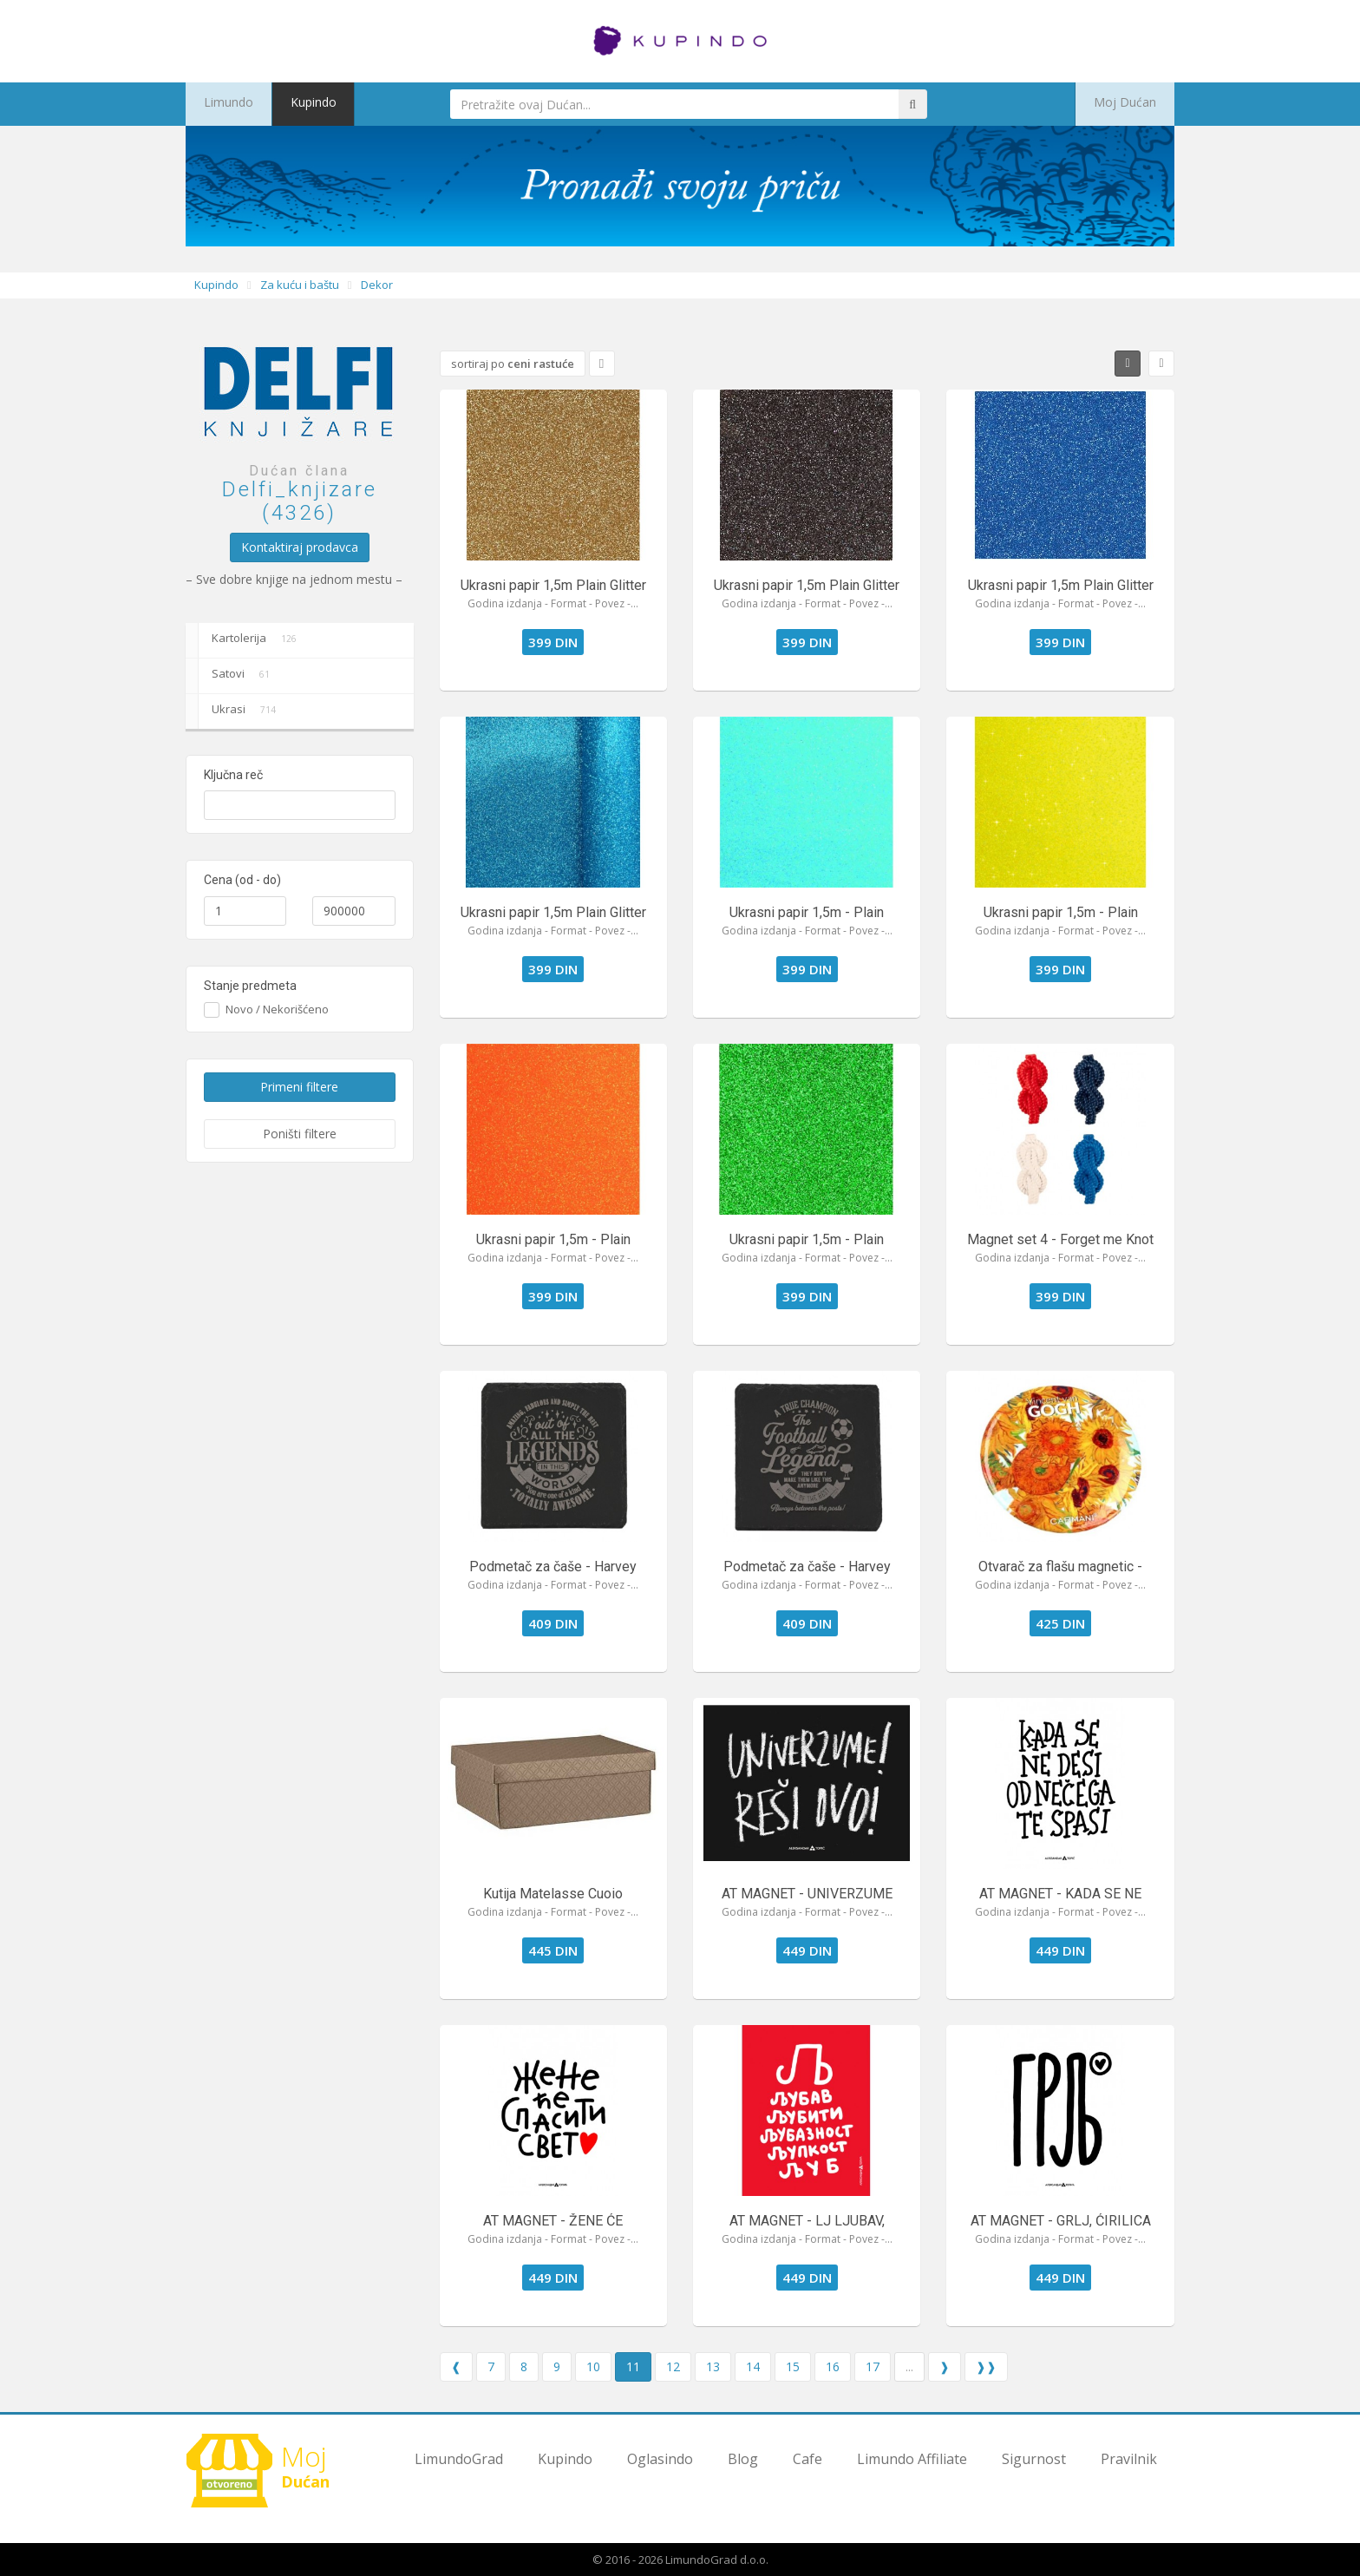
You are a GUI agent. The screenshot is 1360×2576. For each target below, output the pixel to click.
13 (713, 2366)
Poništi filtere (300, 1133)
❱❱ (986, 2366)
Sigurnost (1034, 2458)
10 (593, 2366)
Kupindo (293, 104)
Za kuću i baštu (299, 284)
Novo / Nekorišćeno (275, 1009)
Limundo (221, 104)
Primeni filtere (299, 1086)
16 (833, 2366)
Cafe (807, 2458)
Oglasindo (660, 2458)
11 (633, 2366)
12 (673, 2366)
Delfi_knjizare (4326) (299, 500)
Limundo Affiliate (912, 2458)
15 (793, 2366)
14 (753, 2366)
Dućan (264, 2470)
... (909, 2366)
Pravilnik (1129, 2458)
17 (872, 2366)
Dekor (377, 284)
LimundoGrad (459, 2458)
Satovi (231, 676)
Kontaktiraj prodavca (299, 547)
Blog (743, 2458)
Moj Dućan (1133, 104)
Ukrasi (234, 711)
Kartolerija (244, 640)
